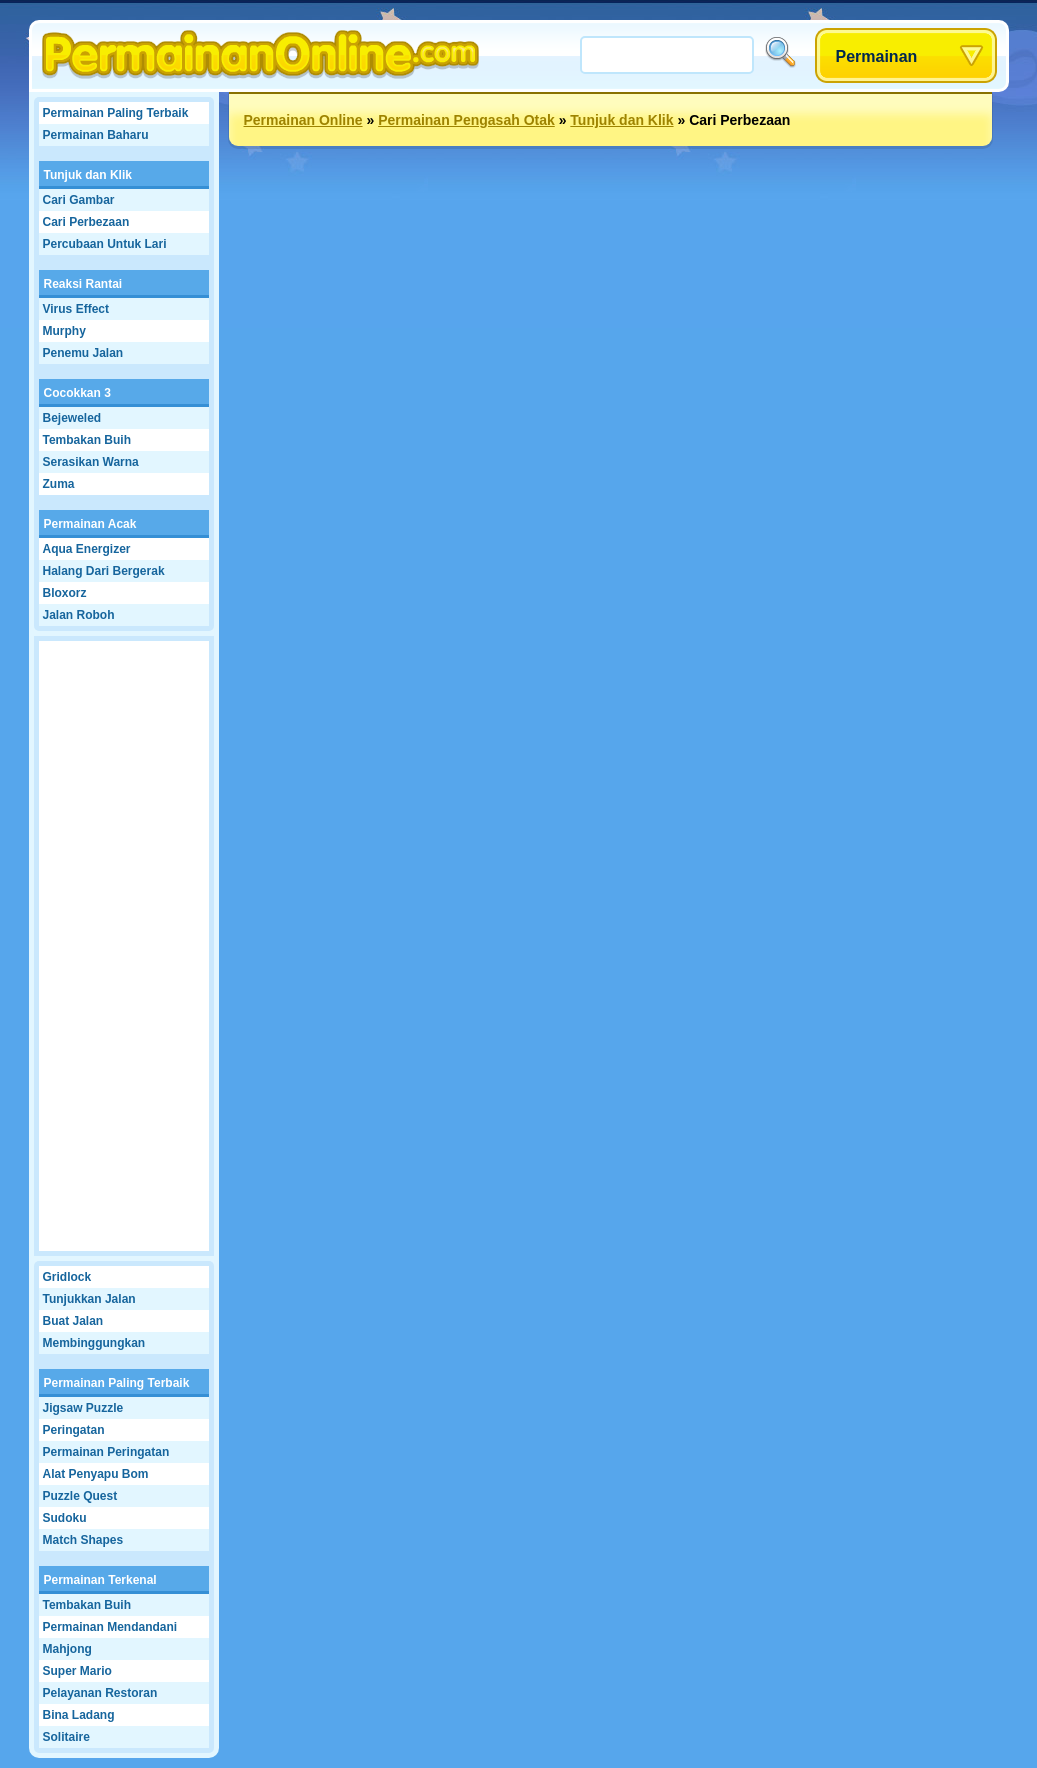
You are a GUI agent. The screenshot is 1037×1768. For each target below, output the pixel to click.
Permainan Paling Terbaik (116, 113)
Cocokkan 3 (77, 393)
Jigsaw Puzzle (83, 1408)
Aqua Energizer (87, 549)
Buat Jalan (73, 1321)
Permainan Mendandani (110, 1627)
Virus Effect (76, 309)
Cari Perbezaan (86, 222)
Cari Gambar (79, 200)
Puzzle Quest (80, 1496)
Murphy (64, 331)
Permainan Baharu (96, 135)
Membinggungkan (94, 1343)
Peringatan (74, 1430)
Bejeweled (72, 418)
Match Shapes (83, 1540)
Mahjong (67, 1649)
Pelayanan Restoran (100, 1693)
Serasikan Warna (91, 462)
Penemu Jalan (83, 353)
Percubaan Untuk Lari (105, 244)
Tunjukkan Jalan (89, 1299)
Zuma (59, 484)
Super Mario (77, 1671)
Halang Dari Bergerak (104, 571)
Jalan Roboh (79, 615)
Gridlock (67, 1277)
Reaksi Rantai (83, 284)
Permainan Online (303, 120)
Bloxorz (65, 593)
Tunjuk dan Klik (88, 175)
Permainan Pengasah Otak (466, 120)
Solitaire (66, 1737)
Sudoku (65, 1518)
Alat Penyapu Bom (96, 1474)
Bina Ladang (79, 1715)
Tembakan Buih (87, 440)
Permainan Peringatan (106, 1452)
